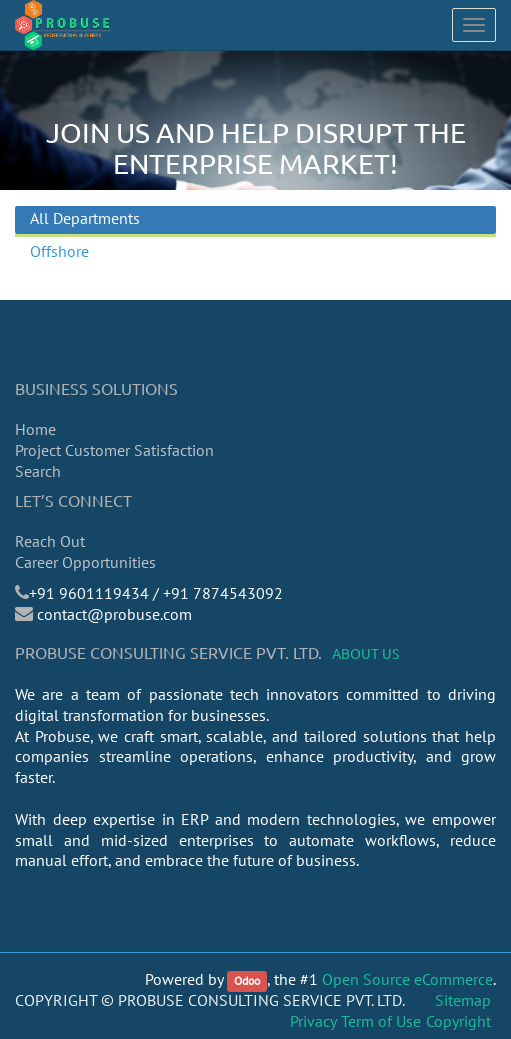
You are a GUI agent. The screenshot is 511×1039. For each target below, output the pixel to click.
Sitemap (463, 1000)
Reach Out (50, 541)
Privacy (313, 1021)
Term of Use (381, 1021)
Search (38, 471)
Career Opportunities (85, 562)
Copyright (458, 1021)
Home (35, 429)
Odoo (247, 980)
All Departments (85, 218)
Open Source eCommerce (407, 979)
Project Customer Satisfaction (114, 450)
